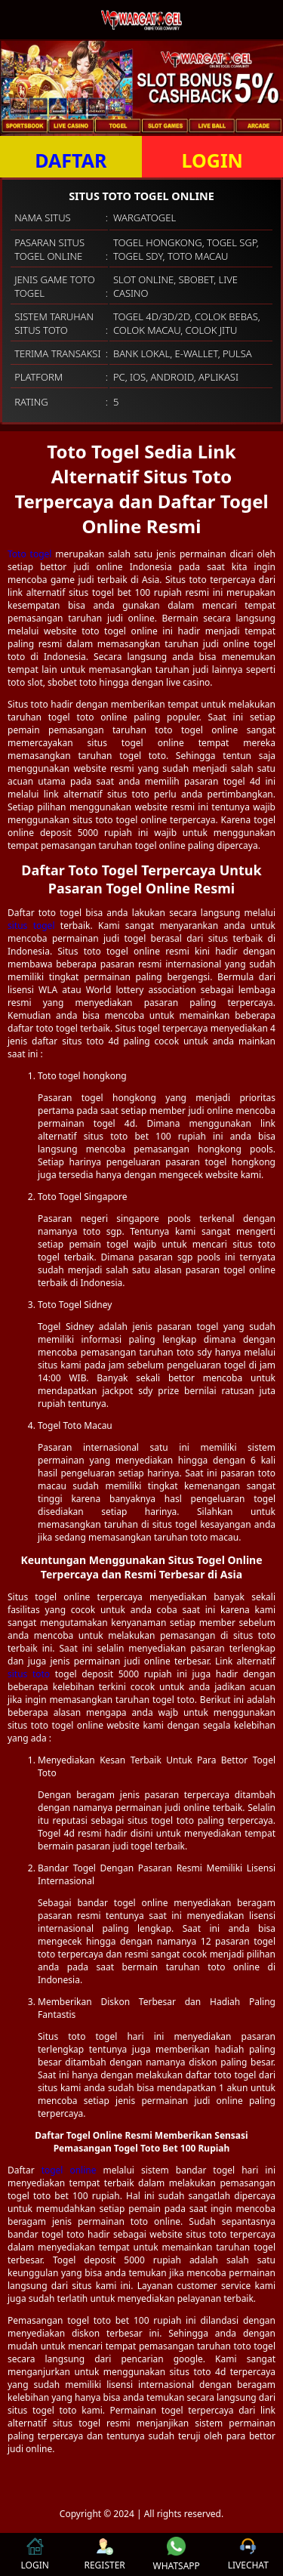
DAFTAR (70, 160)
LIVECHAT (248, 2554)
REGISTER (104, 2554)
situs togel (31, 925)
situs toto (29, 1673)
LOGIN (212, 160)
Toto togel (29, 554)
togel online (69, 2170)
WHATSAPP (176, 2554)
